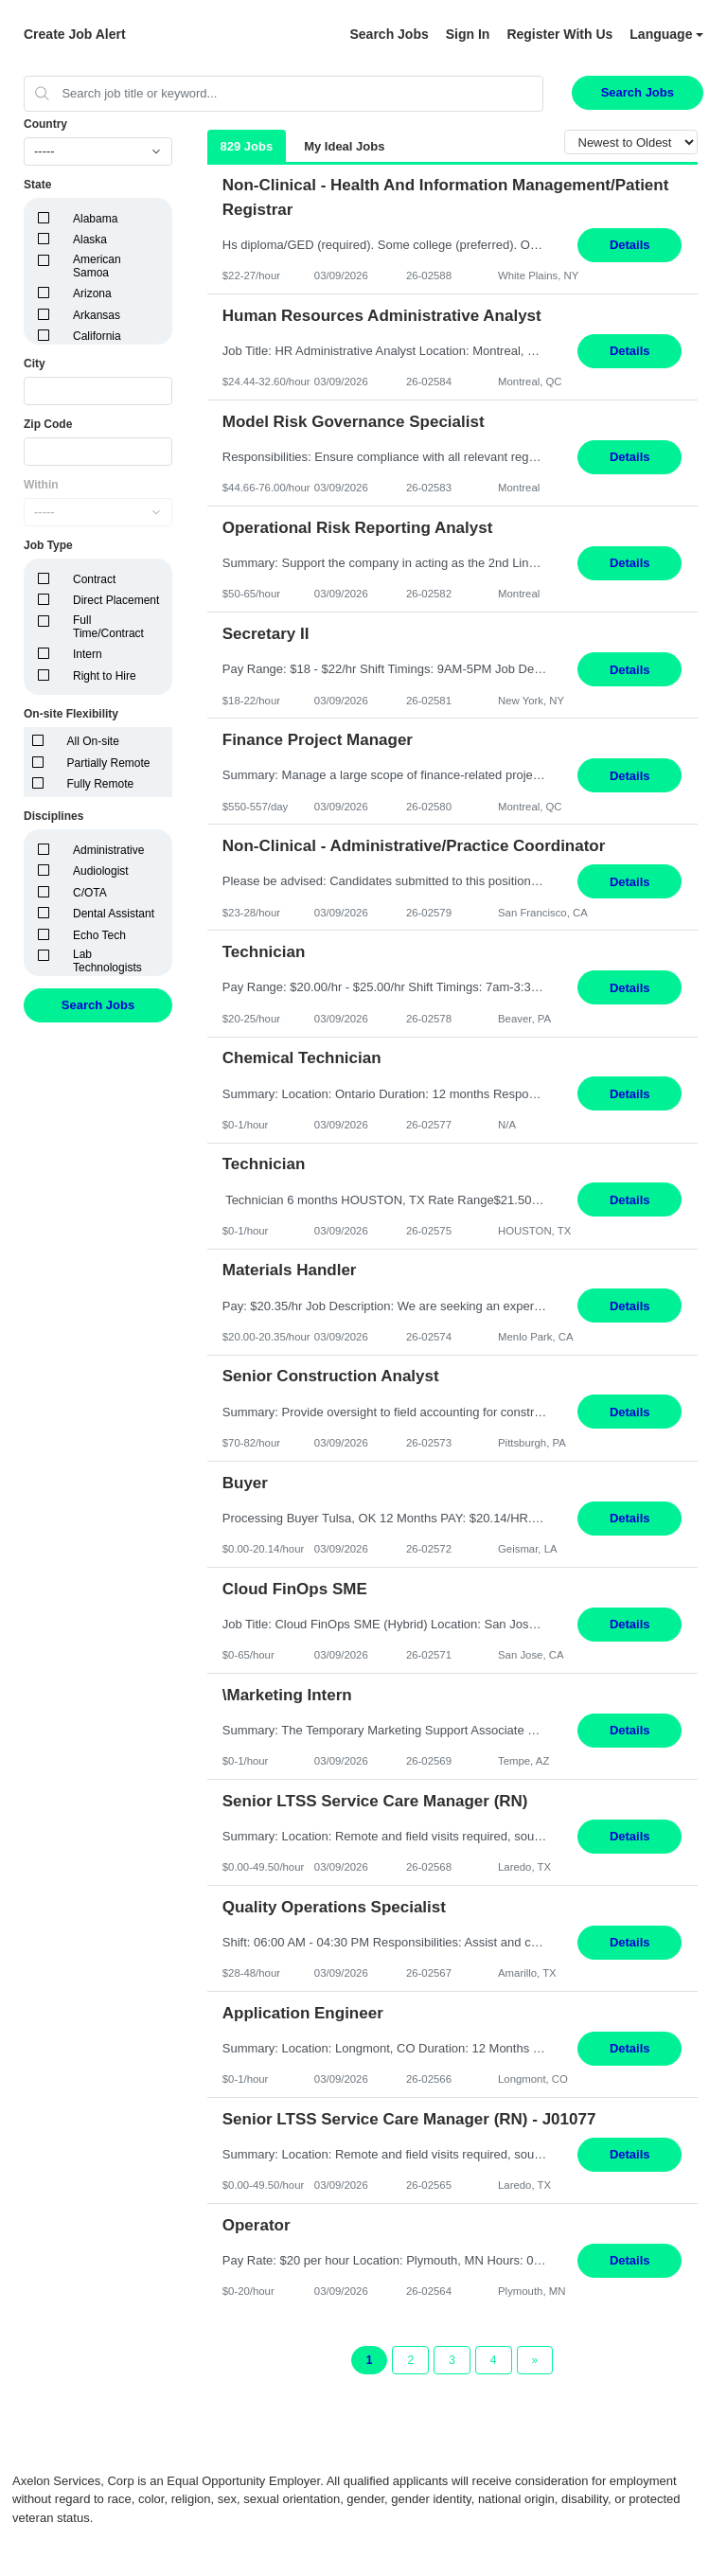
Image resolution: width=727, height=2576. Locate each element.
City (34, 363)
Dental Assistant (113, 913)
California (97, 336)
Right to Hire (104, 676)
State (37, 184)
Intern (87, 654)
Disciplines (53, 816)
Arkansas (96, 315)
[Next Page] (535, 2360)
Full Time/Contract (108, 626)
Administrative (108, 850)
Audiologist (101, 871)
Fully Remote (100, 784)
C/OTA (90, 892)
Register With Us (559, 34)
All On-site (93, 741)
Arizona (92, 293)
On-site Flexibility (71, 713)
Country (45, 124)
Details (630, 245)
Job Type (48, 545)
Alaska (90, 239)
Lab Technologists (107, 961)
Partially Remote (109, 763)
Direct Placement (116, 600)
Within (41, 484)
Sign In (468, 34)
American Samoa (97, 266)
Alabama (95, 218)
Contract (94, 579)
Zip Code (48, 424)
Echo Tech (99, 935)
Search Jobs (388, 34)
